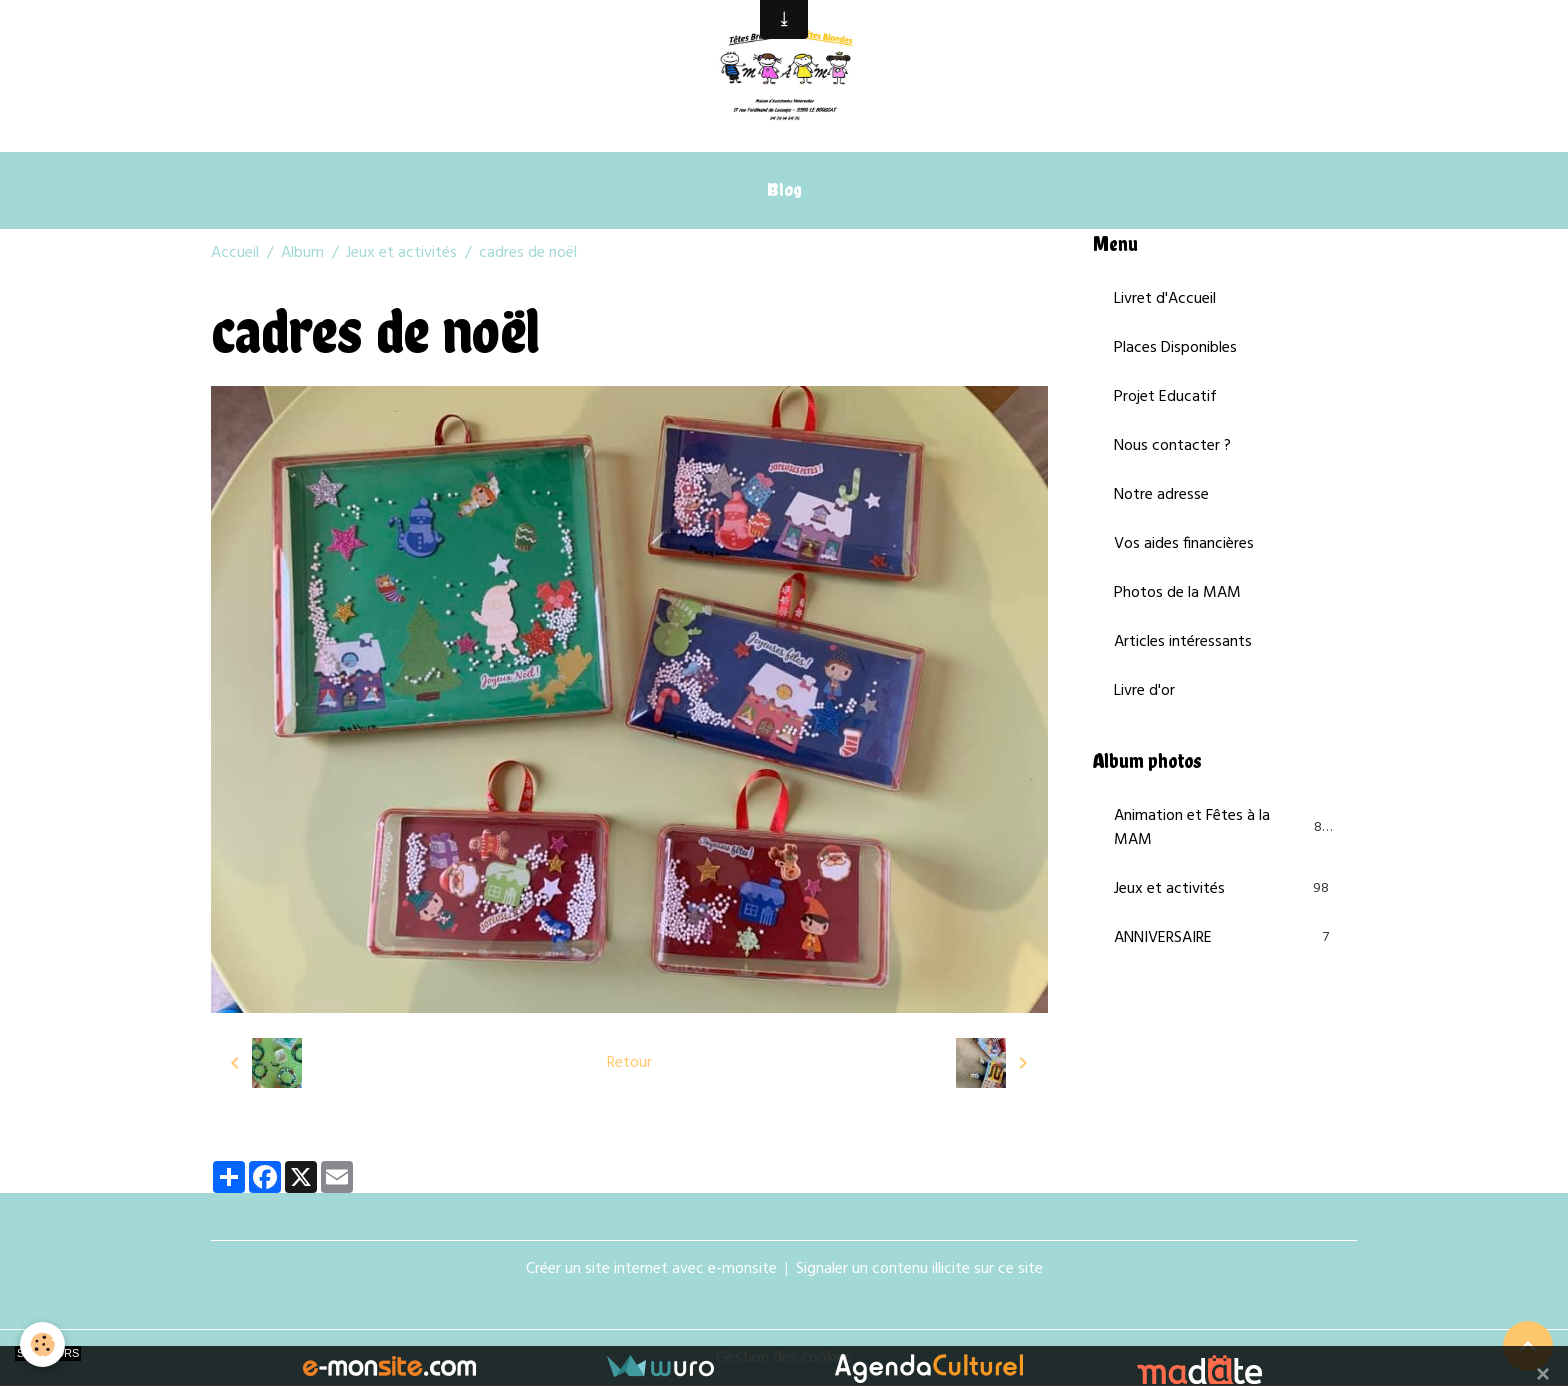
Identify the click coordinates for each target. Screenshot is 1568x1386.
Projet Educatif (1165, 397)
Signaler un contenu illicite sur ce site (919, 1269)
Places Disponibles (1175, 348)
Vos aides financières (1184, 544)
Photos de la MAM (1177, 593)
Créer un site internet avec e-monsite (651, 1269)
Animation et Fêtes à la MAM (1225, 828)
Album (302, 253)
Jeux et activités (401, 253)
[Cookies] (42, 1344)
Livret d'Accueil (1165, 299)
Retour (629, 1063)
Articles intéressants (1183, 642)
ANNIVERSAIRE (1225, 938)
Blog (784, 189)
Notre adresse (1161, 495)
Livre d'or (1144, 691)
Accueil (235, 253)
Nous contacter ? (1172, 446)
